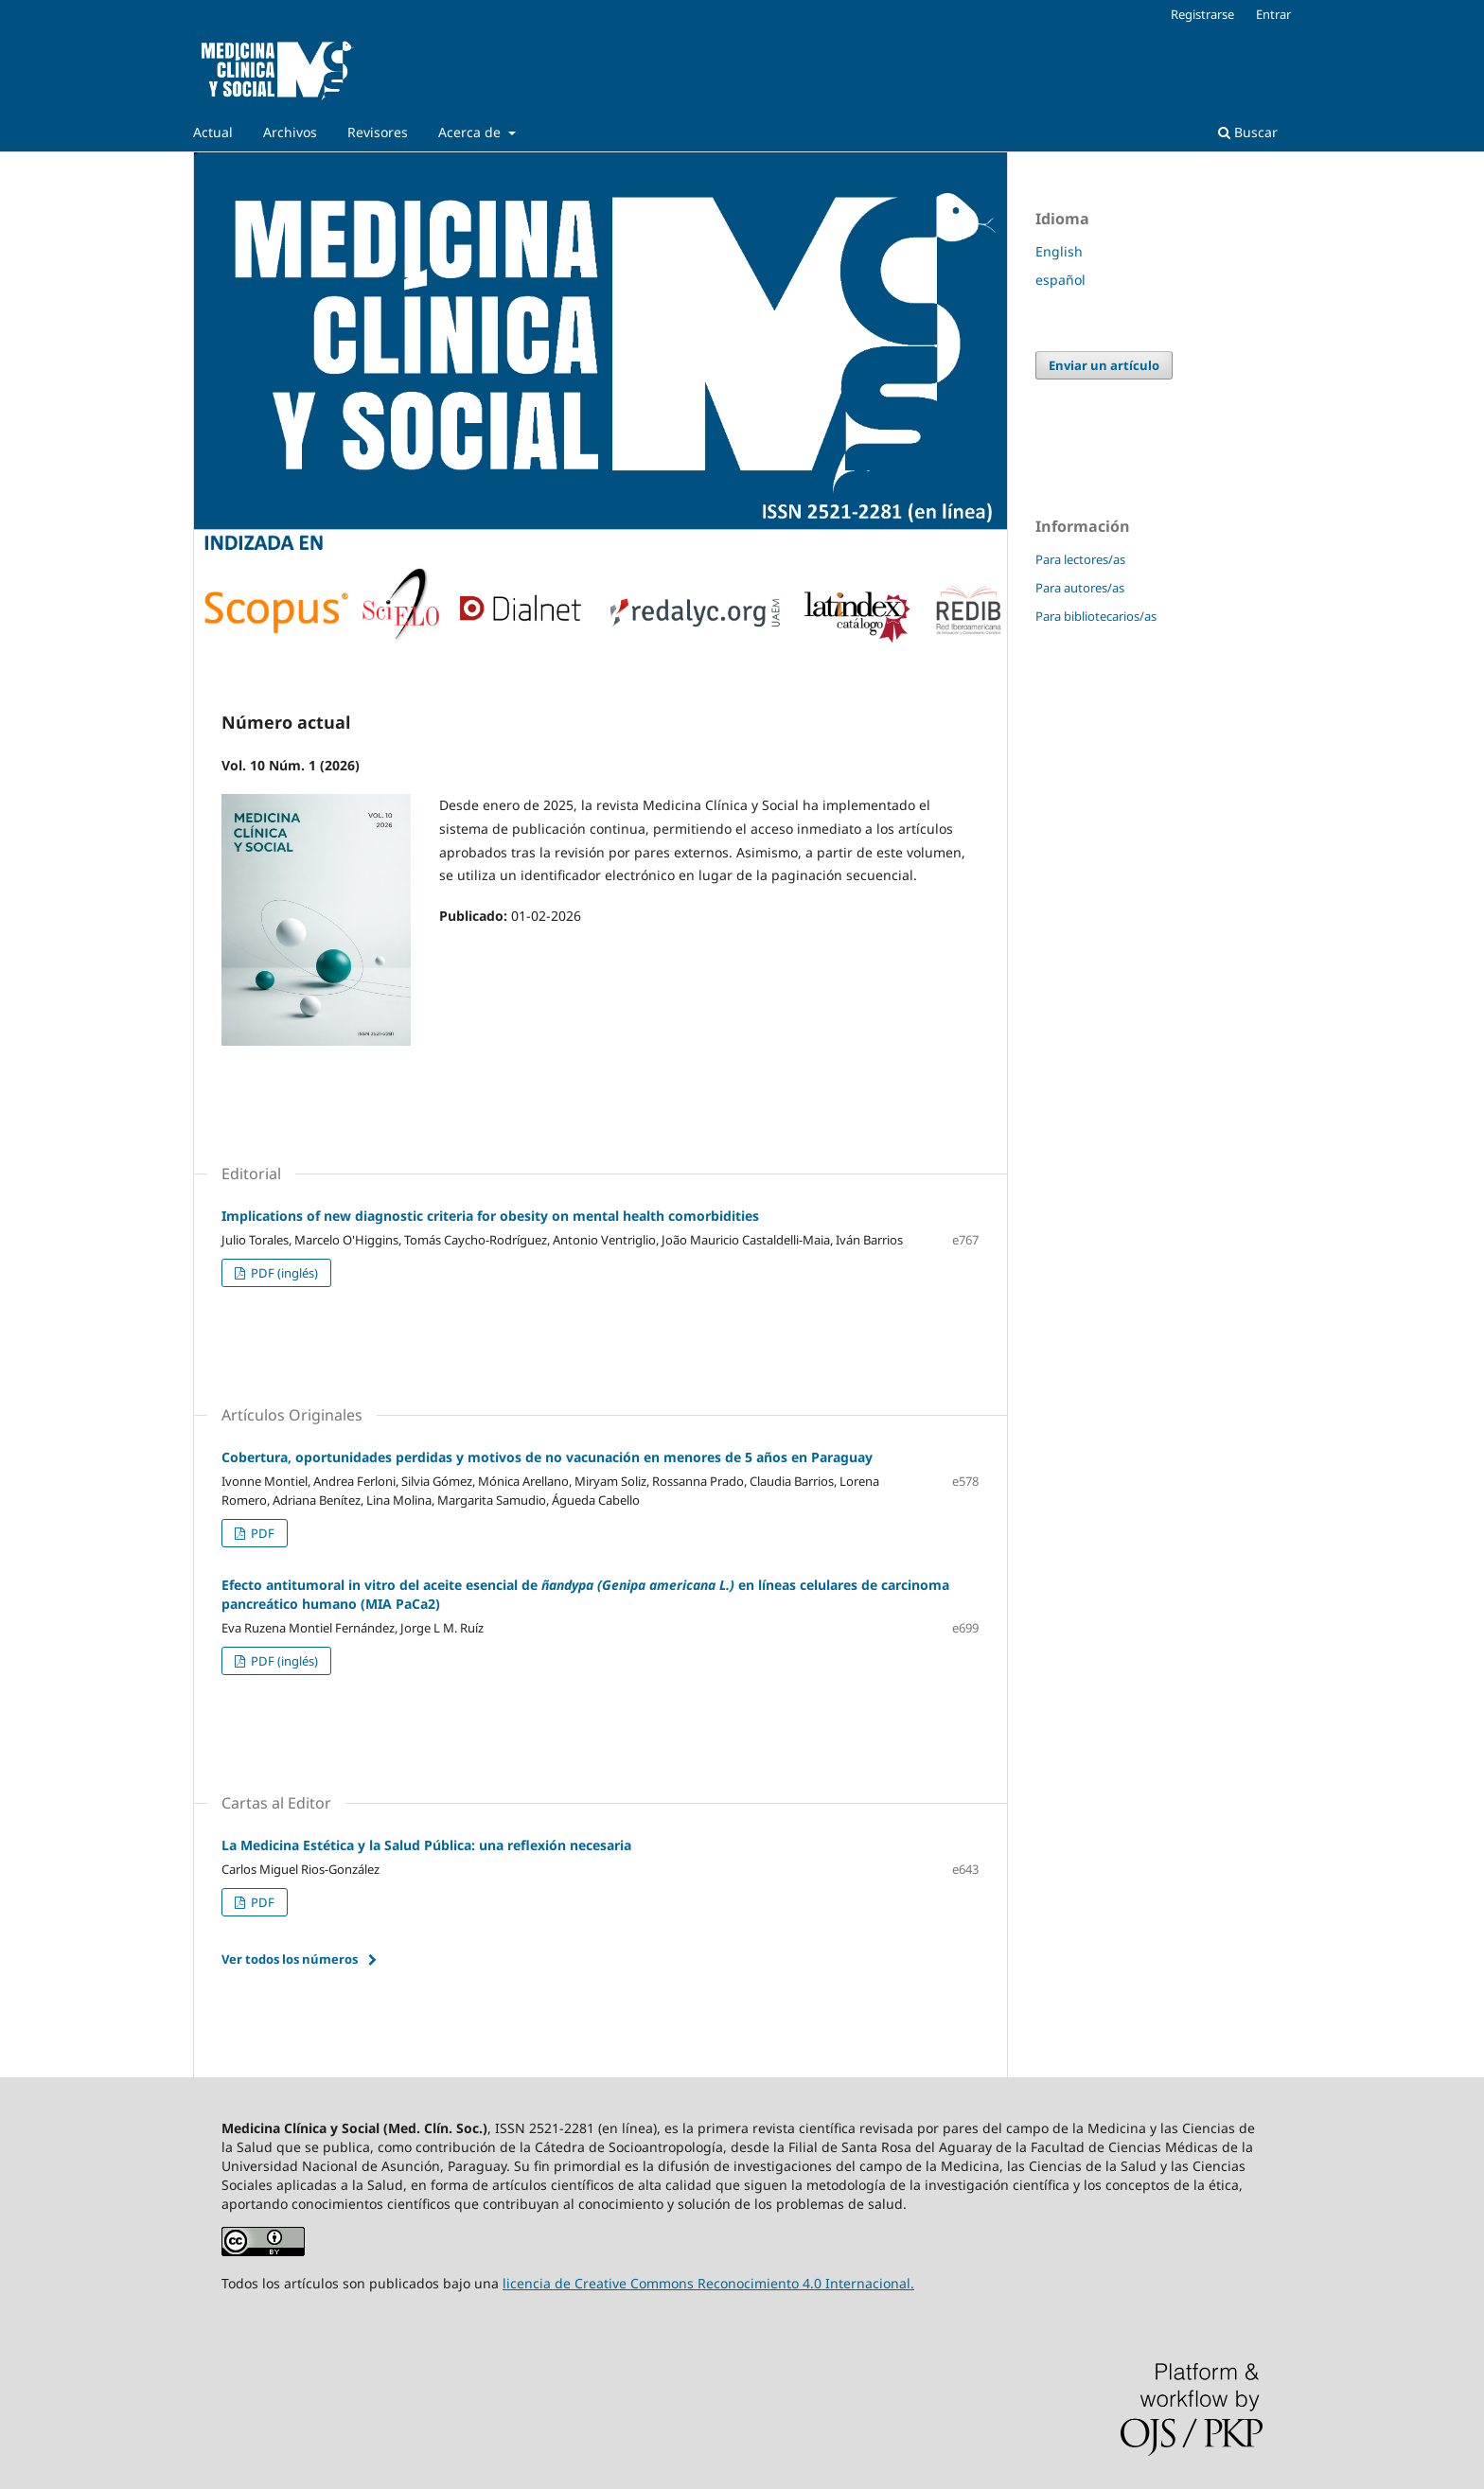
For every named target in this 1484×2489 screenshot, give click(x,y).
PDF (261, 1533)
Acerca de (471, 132)
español (1060, 280)
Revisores (377, 132)
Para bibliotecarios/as (1096, 616)
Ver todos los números (289, 1959)
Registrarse (1202, 14)
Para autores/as (1079, 587)
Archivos (290, 132)
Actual (213, 132)
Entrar (1273, 14)
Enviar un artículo (1104, 365)
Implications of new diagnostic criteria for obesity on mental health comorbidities (490, 1216)
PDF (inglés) (283, 1272)
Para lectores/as (1080, 559)
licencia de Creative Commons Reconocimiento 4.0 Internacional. (708, 2283)
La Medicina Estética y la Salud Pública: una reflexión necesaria (426, 1845)
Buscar (1248, 132)
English (1059, 251)
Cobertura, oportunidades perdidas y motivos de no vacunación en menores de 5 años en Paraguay (547, 1457)
